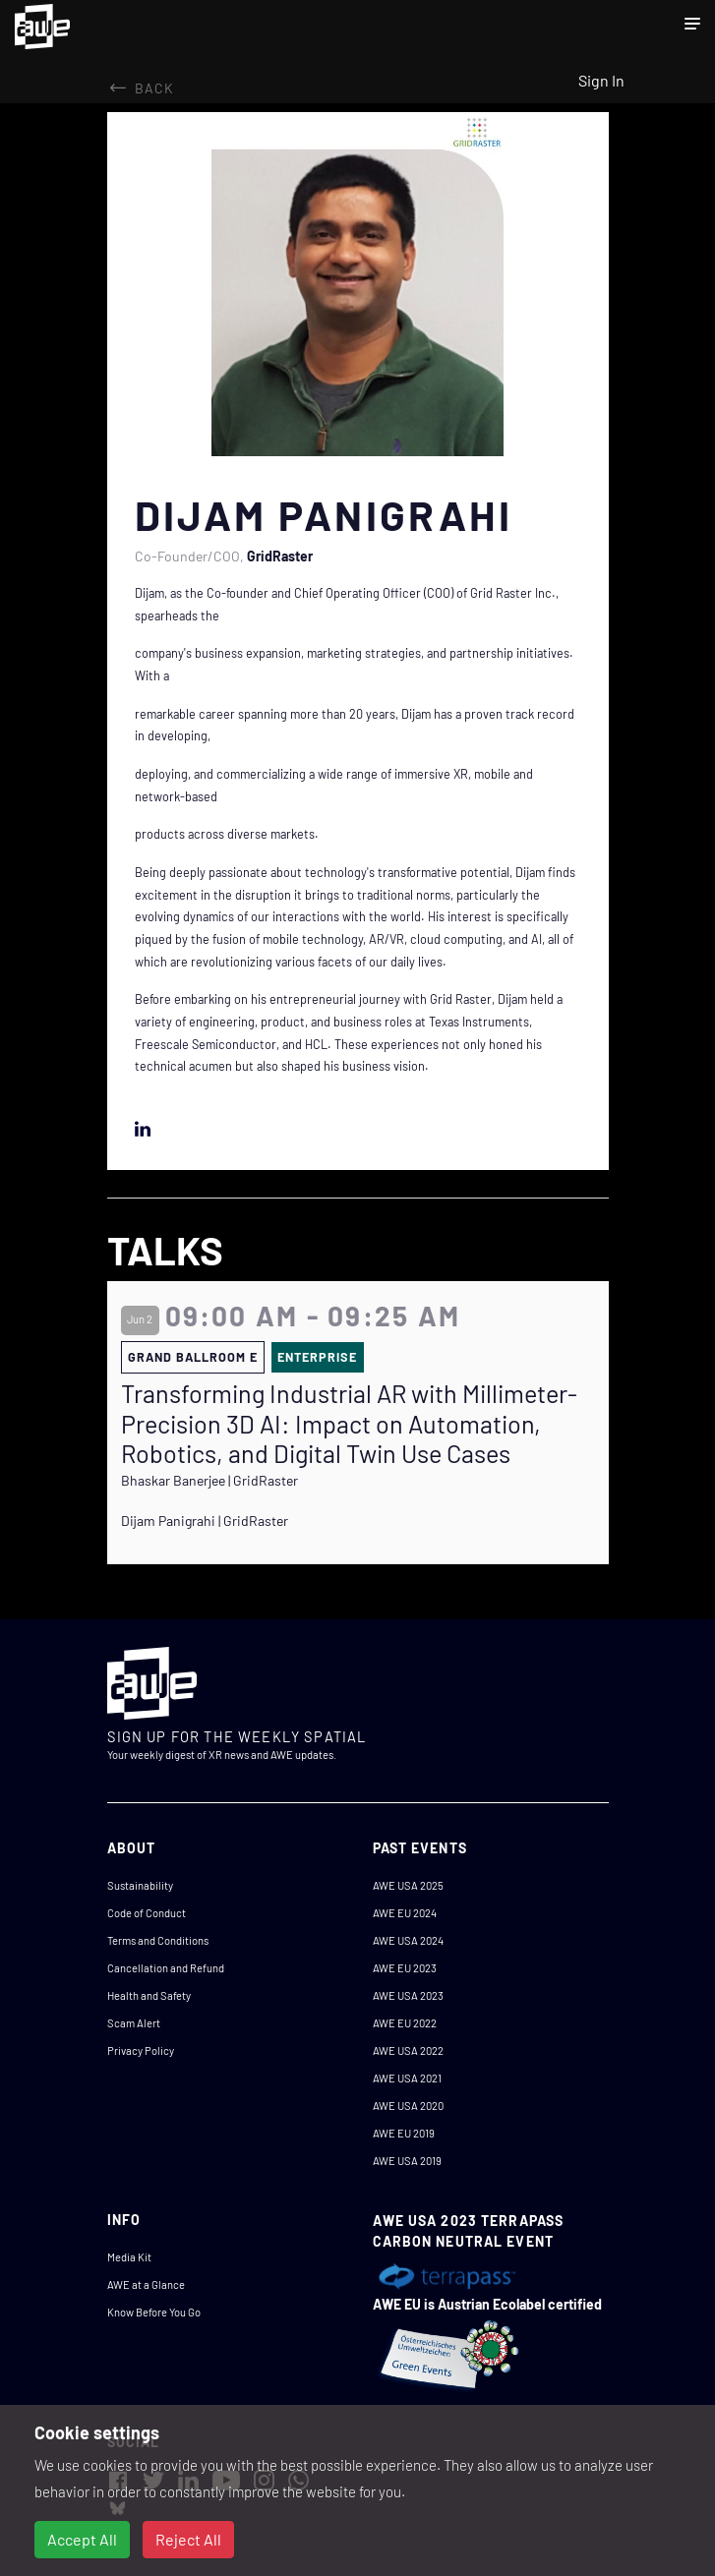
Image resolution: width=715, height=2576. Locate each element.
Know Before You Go (154, 2312)
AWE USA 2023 (408, 1995)
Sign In (601, 80)
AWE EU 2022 (405, 2023)
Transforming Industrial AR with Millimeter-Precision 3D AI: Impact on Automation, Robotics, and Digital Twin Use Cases (349, 1422)
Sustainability (140, 1885)
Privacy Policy (140, 2050)
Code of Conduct (146, 1912)
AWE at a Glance (146, 2284)
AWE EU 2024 (405, 1912)
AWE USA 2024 (408, 1940)
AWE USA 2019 (407, 2160)
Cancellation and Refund (165, 1967)
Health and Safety (149, 1995)
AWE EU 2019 (404, 2133)
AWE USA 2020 (408, 2105)
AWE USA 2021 (407, 2078)
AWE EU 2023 (405, 1967)
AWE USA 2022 (408, 2050)
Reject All (188, 2539)
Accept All (82, 2539)
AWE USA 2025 (408, 1885)
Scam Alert (133, 2023)
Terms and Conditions (158, 1940)
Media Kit (129, 2257)
